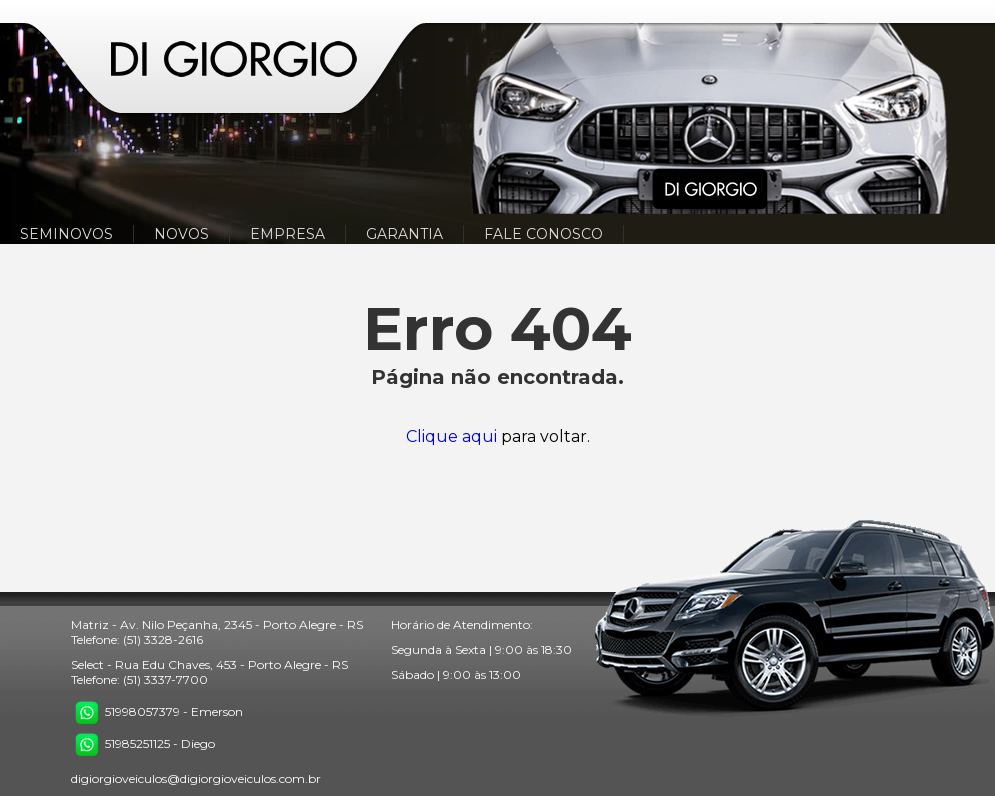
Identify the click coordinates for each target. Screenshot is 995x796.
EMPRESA (287, 234)
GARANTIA (404, 234)
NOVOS (181, 234)
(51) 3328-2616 (163, 639)
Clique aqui (451, 436)
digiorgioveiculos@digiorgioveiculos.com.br (196, 778)
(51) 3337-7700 (165, 679)
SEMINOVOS (66, 234)
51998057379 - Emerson (157, 711)
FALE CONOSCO (543, 234)
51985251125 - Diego (143, 743)
